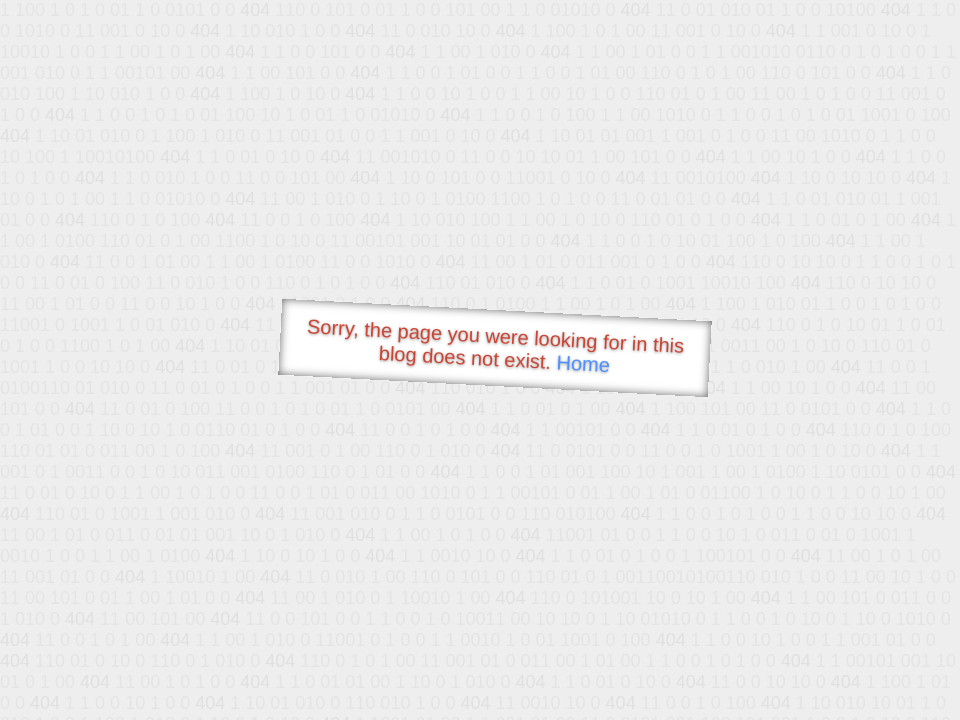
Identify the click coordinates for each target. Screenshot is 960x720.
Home (583, 363)
